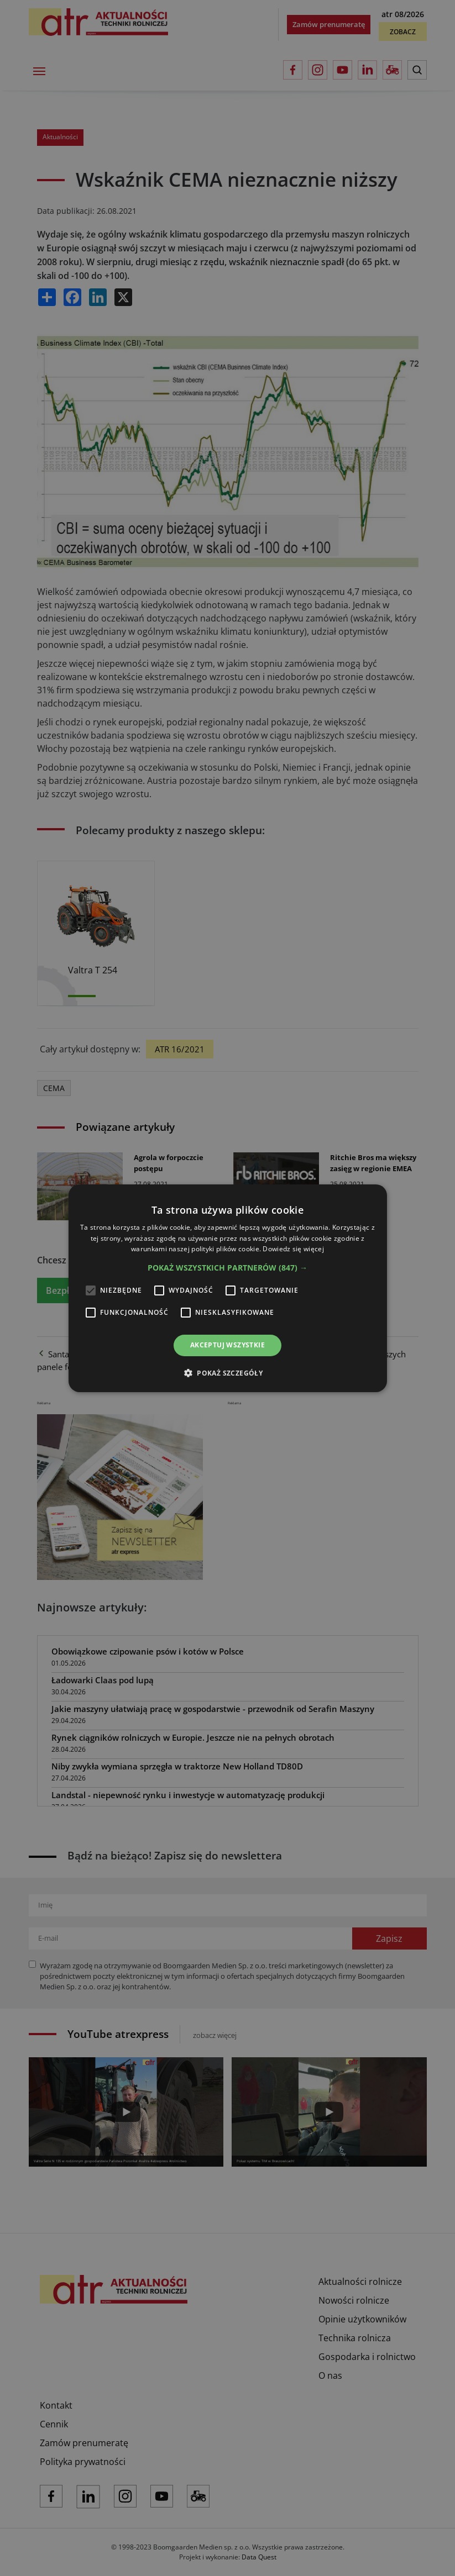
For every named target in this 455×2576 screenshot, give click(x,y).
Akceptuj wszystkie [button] (227, 1345)
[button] (227, 1268)
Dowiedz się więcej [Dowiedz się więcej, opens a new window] (293, 1248)
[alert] (227, 1288)
